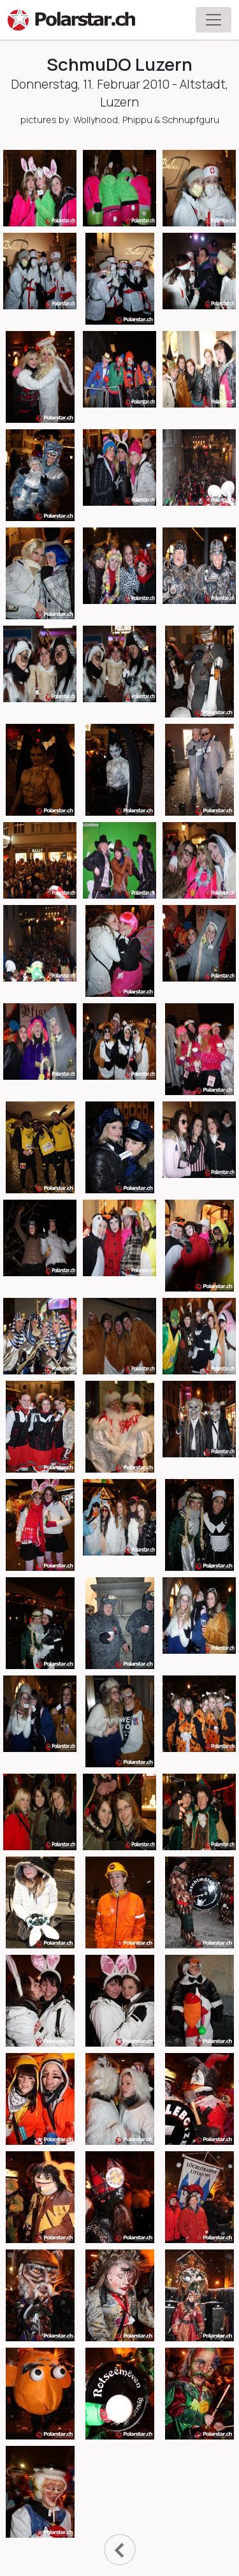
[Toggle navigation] (213, 20)
